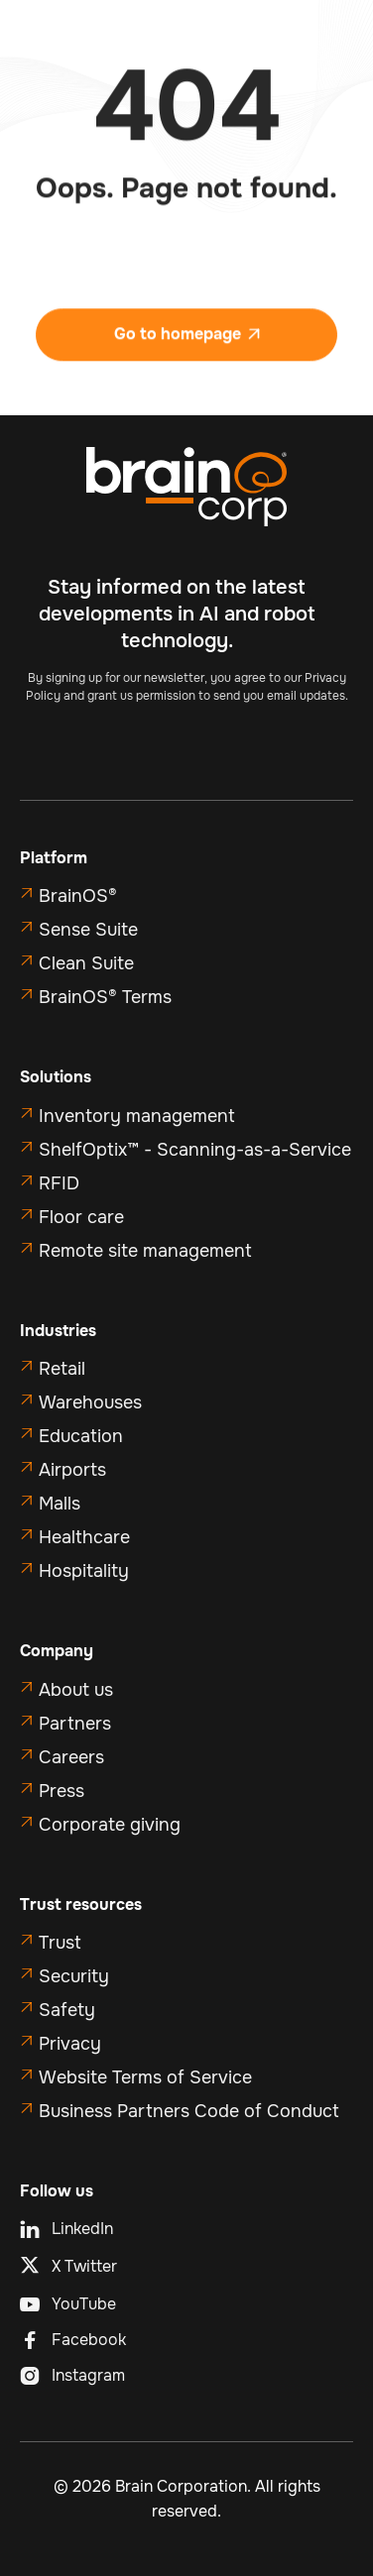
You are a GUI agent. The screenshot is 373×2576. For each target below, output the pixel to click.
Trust (60, 1943)
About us (76, 1690)
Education (81, 1436)
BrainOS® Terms (105, 997)
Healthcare (84, 1537)
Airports (72, 1470)
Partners (75, 1724)
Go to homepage (187, 343)
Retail (62, 1369)
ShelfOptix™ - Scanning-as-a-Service (195, 1150)
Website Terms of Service (145, 2077)
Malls (59, 1503)
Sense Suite (88, 930)
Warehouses (90, 1402)
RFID (59, 1183)
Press (61, 1791)
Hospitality (84, 1571)
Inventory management (137, 1116)
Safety (67, 2010)
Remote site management (145, 1251)
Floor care (81, 1217)
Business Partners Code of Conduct (189, 2111)
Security (74, 1976)
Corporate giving (110, 1825)
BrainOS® (78, 896)
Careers (71, 1757)
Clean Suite (86, 963)
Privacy (70, 2044)
